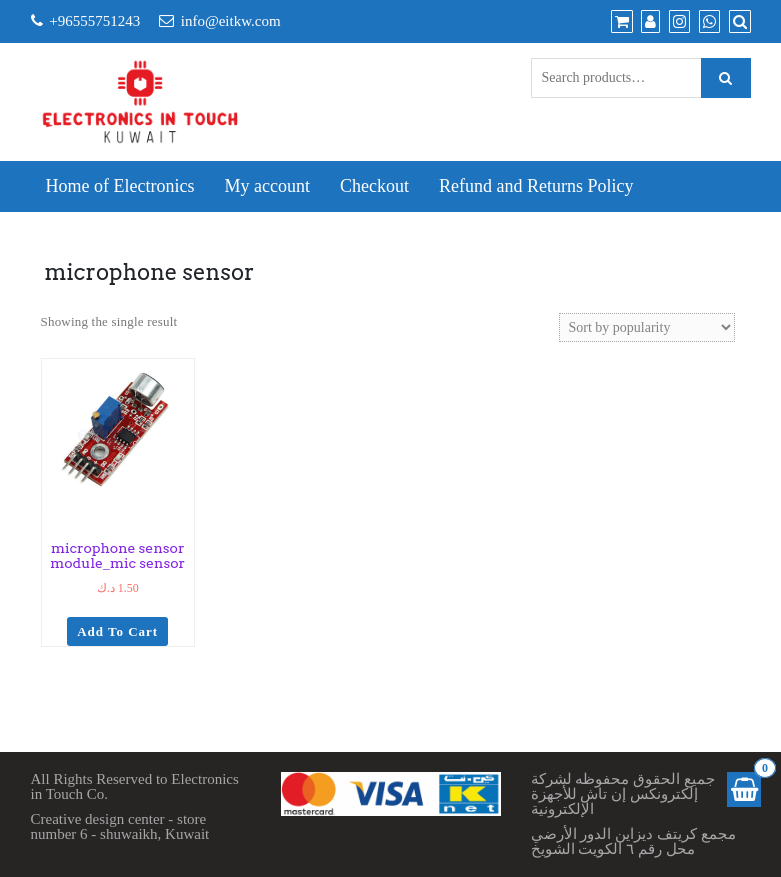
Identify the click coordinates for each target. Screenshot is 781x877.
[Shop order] (647, 327)
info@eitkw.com (231, 21)
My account (266, 186)
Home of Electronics (120, 186)
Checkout (374, 186)
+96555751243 (94, 21)
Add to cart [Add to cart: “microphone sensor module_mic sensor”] (117, 631)
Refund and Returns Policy (536, 186)
